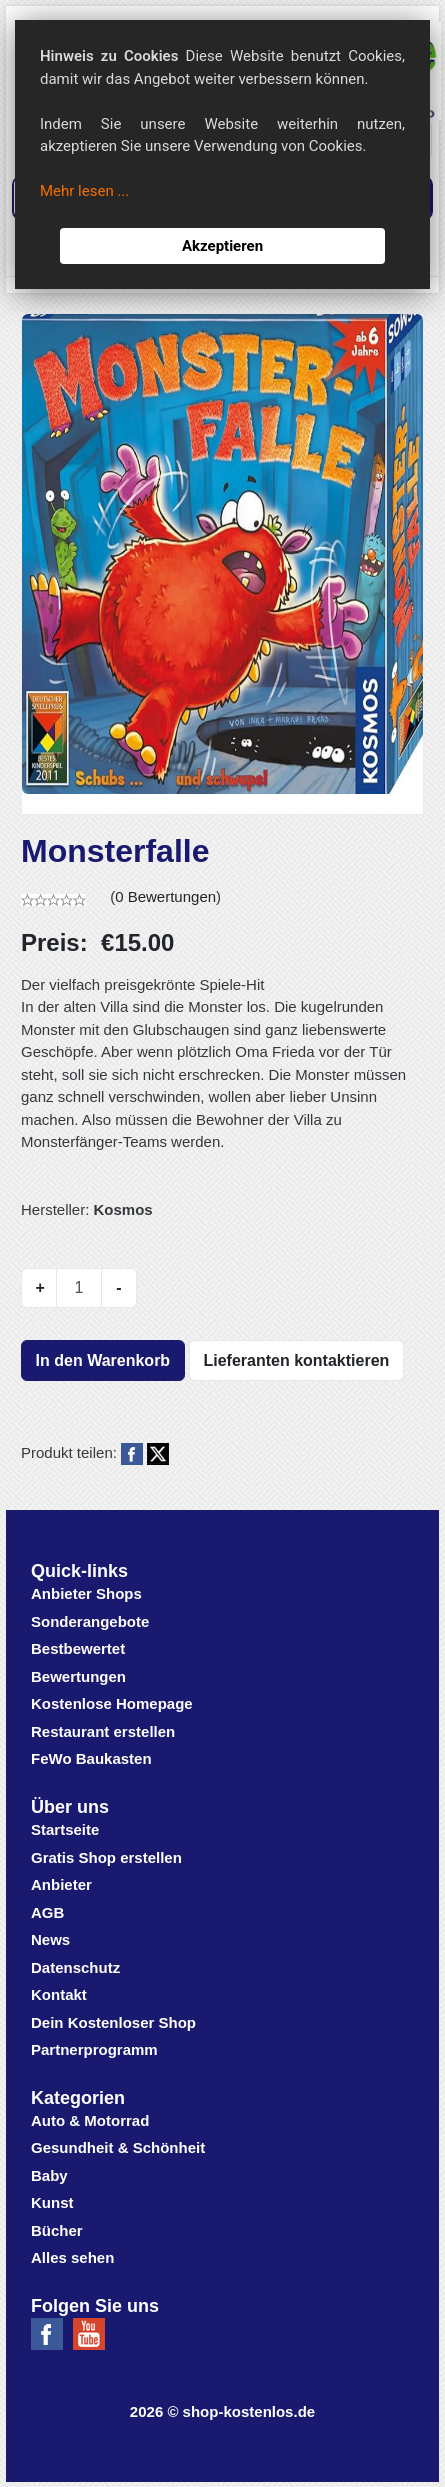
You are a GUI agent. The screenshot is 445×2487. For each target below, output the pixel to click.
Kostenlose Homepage (112, 1703)
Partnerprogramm (94, 2049)
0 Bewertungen (165, 896)
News (50, 1939)
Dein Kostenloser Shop (113, 2022)
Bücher (57, 2230)
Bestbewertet (78, 1648)
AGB (47, 1912)
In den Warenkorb (103, 1360)
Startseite (65, 1829)
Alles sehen (72, 2257)
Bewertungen (78, 1676)
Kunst (52, 2202)
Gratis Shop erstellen (106, 1857)
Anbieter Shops (86, 1593)
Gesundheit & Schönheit (118, 2147)
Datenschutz (75, 1967)
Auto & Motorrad (90, 2120)
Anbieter (61, 1884)
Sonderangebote (90, 1621)
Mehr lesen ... (84, 191)
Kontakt (59, 1994)
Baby (49, 2175)
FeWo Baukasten (91, 1758)
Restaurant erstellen (103, 1731)
